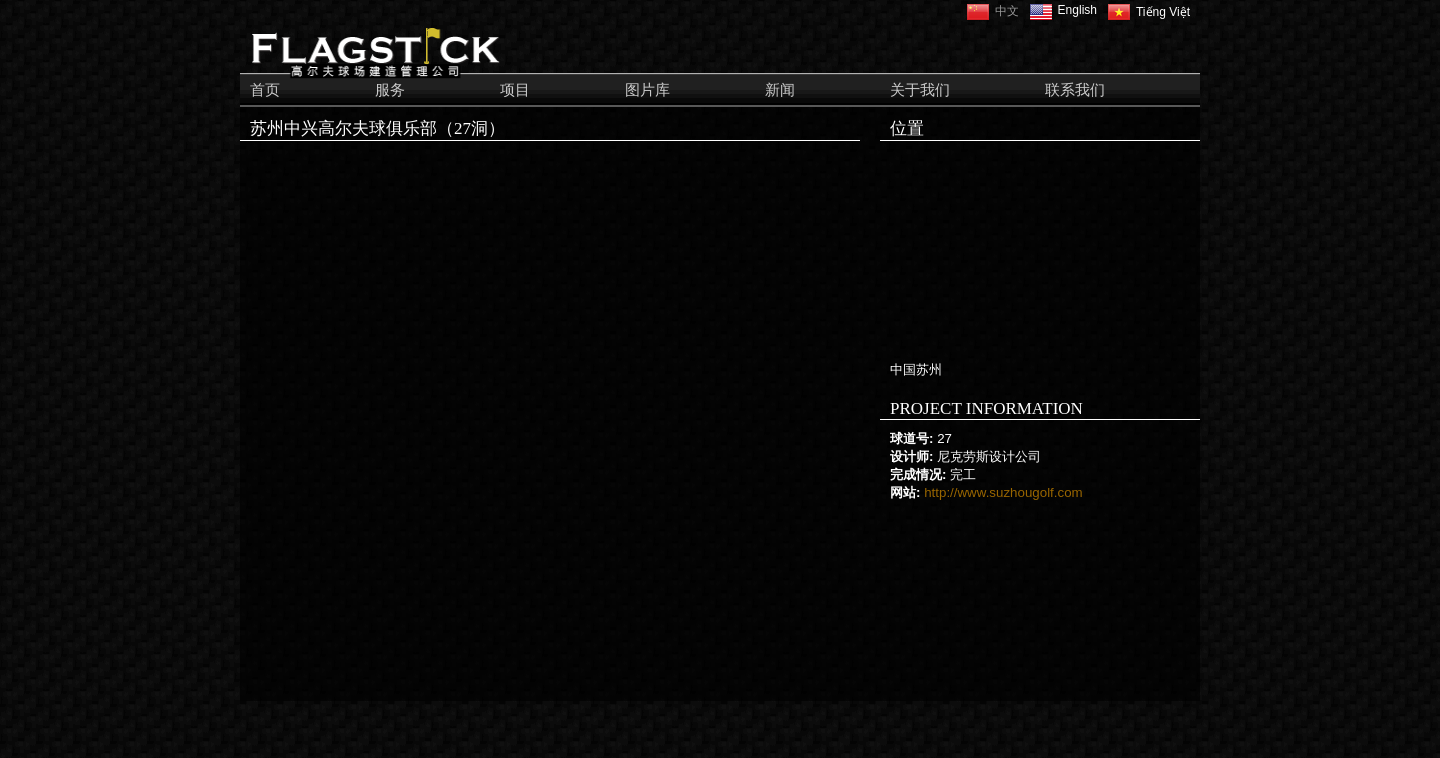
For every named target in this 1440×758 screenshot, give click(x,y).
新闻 (780, 90)
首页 (265, 90)
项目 (515, 90)
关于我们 (920, 90)
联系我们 (1075, 90)
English (1077, 10)
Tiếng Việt (1163, 12)
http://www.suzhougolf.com (1003, 492)
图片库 (647, 90)
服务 (390, 90)
